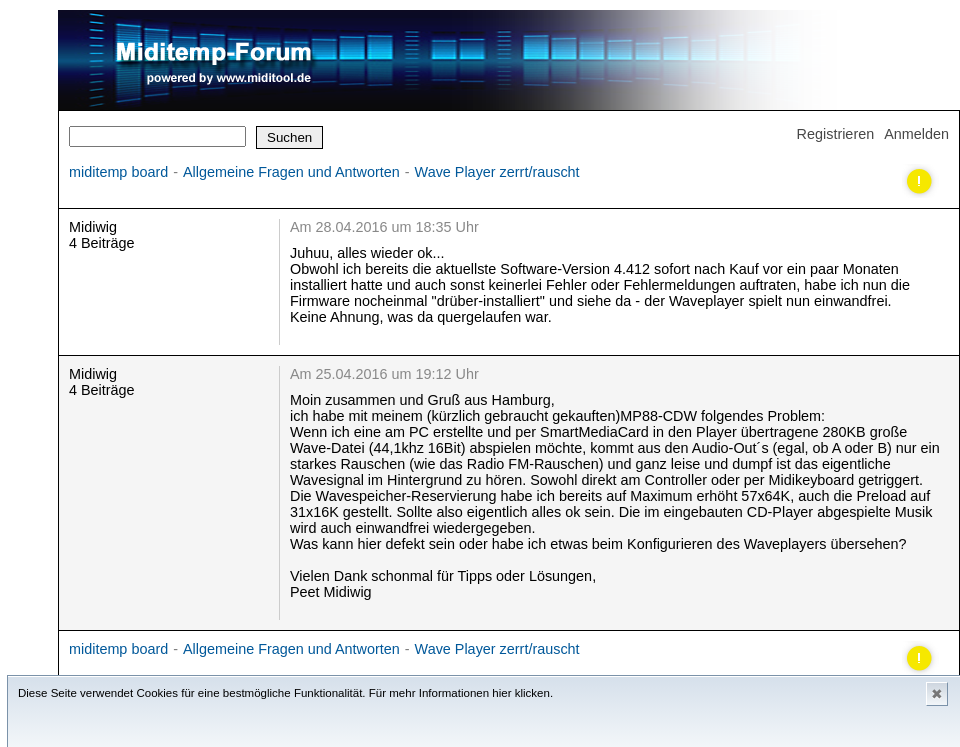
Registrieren (836, 134)
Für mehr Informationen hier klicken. (461, 693)
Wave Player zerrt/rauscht (497, 172)
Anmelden (916, 134)
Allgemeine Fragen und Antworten (291, 172)
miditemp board (118, 172)
